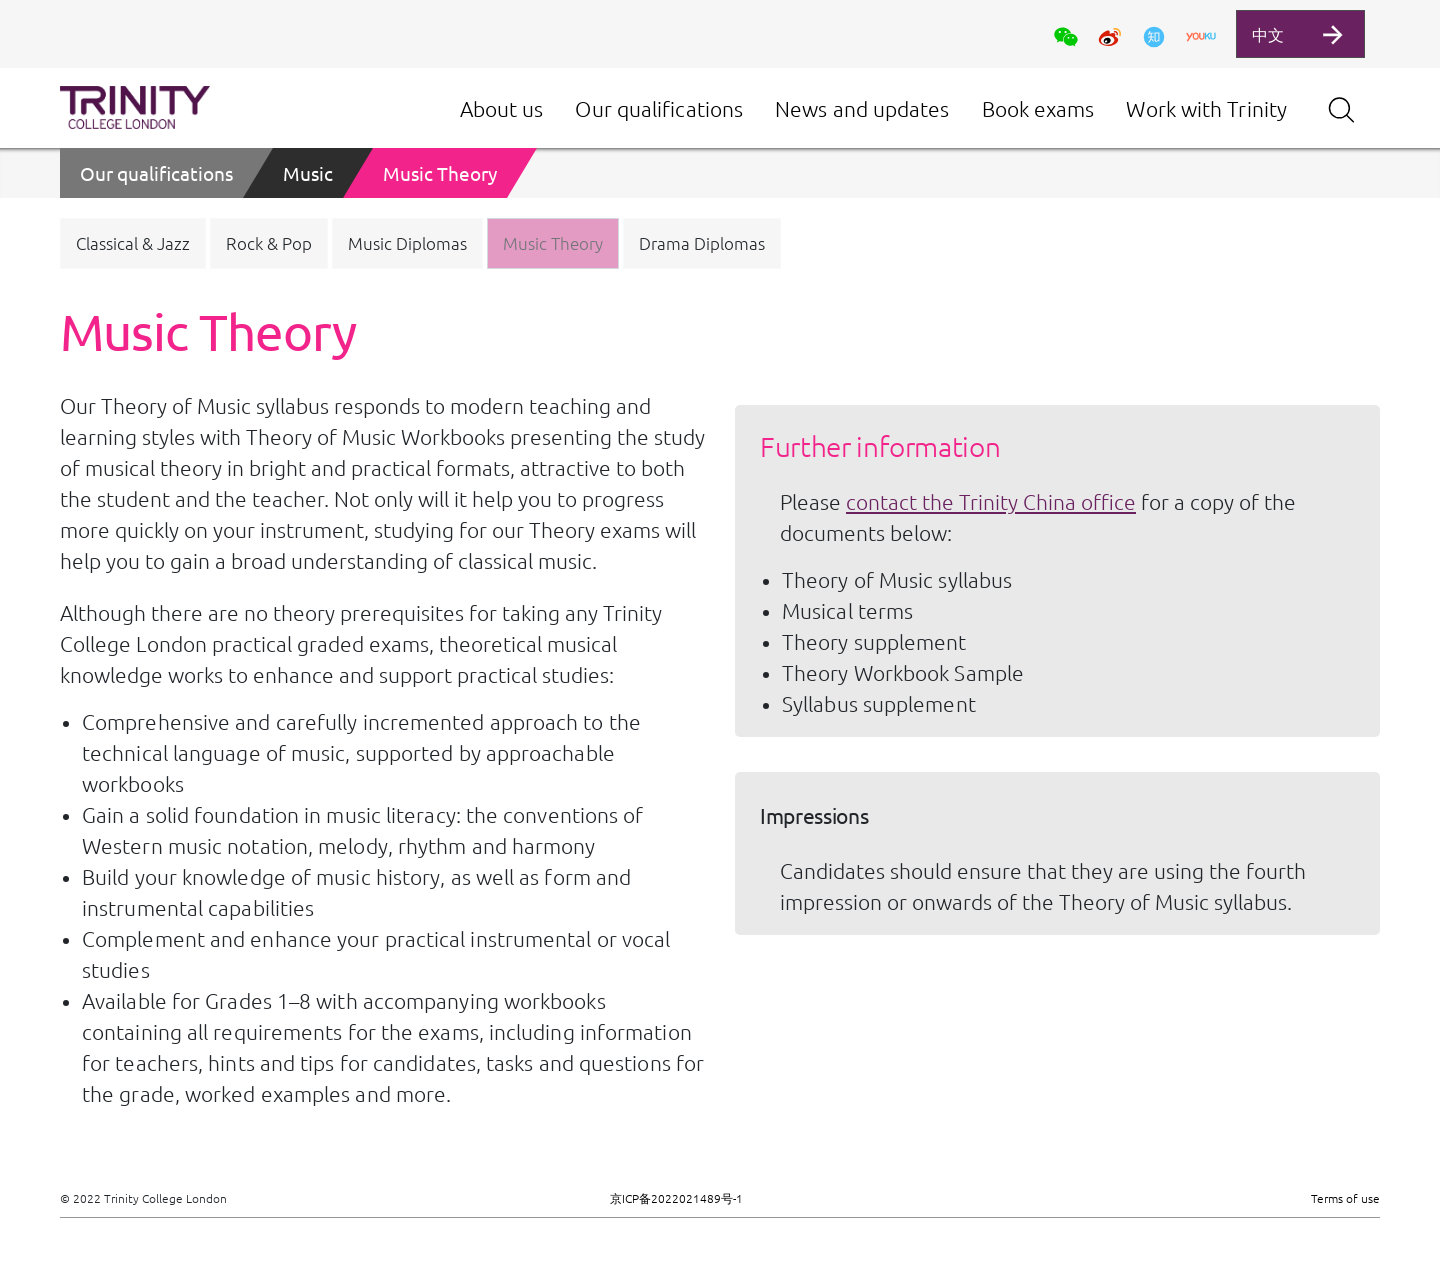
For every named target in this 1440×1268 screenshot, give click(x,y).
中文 (1268, 34)
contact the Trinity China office (991, 501)
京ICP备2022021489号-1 (676, 1198)
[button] (133, 243)
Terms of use (1345, 1198)
